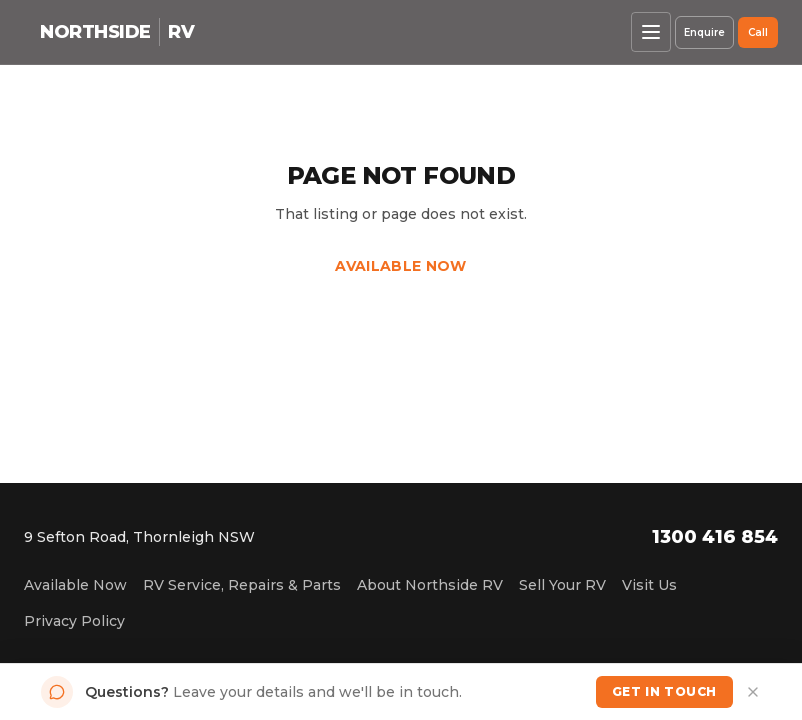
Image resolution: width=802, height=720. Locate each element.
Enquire (704, 32)
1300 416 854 (715, 537)
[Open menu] (651, 32)
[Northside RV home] (117, 32)
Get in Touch (664, 691)
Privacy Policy (74, 621)
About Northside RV (430, 585)
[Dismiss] (753, 692)
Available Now (401, 266)
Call (758, 32)
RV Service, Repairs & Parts (242, 585)
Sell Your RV (562, 585)
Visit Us (649, 585)
